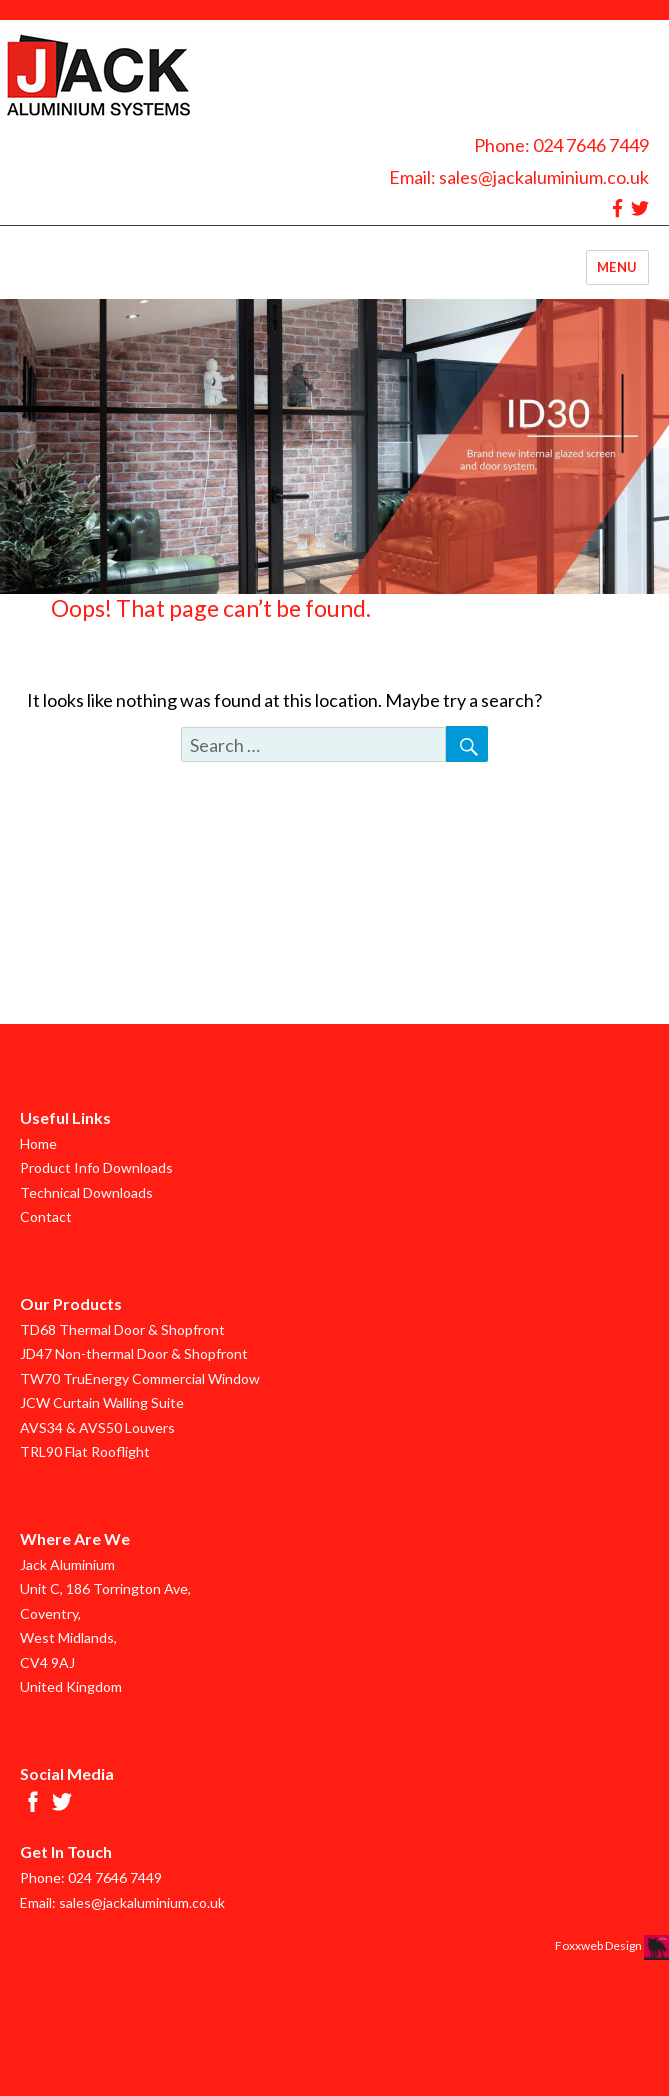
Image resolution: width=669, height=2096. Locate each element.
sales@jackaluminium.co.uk (544, 177)
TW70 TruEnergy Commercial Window (140, 1378)
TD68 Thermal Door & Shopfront (122, 1329)
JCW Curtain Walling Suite (102, 1402)
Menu (617, 267)
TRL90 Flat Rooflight (85, 1451)
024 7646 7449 (591, 145)
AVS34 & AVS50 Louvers (97, 1427)
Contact (46, 1216)
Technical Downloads (86, 1192)
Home (38, 1143)
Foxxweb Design (599, 1945)
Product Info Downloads (96, 1167)
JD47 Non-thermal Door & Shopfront (134, 1353)
